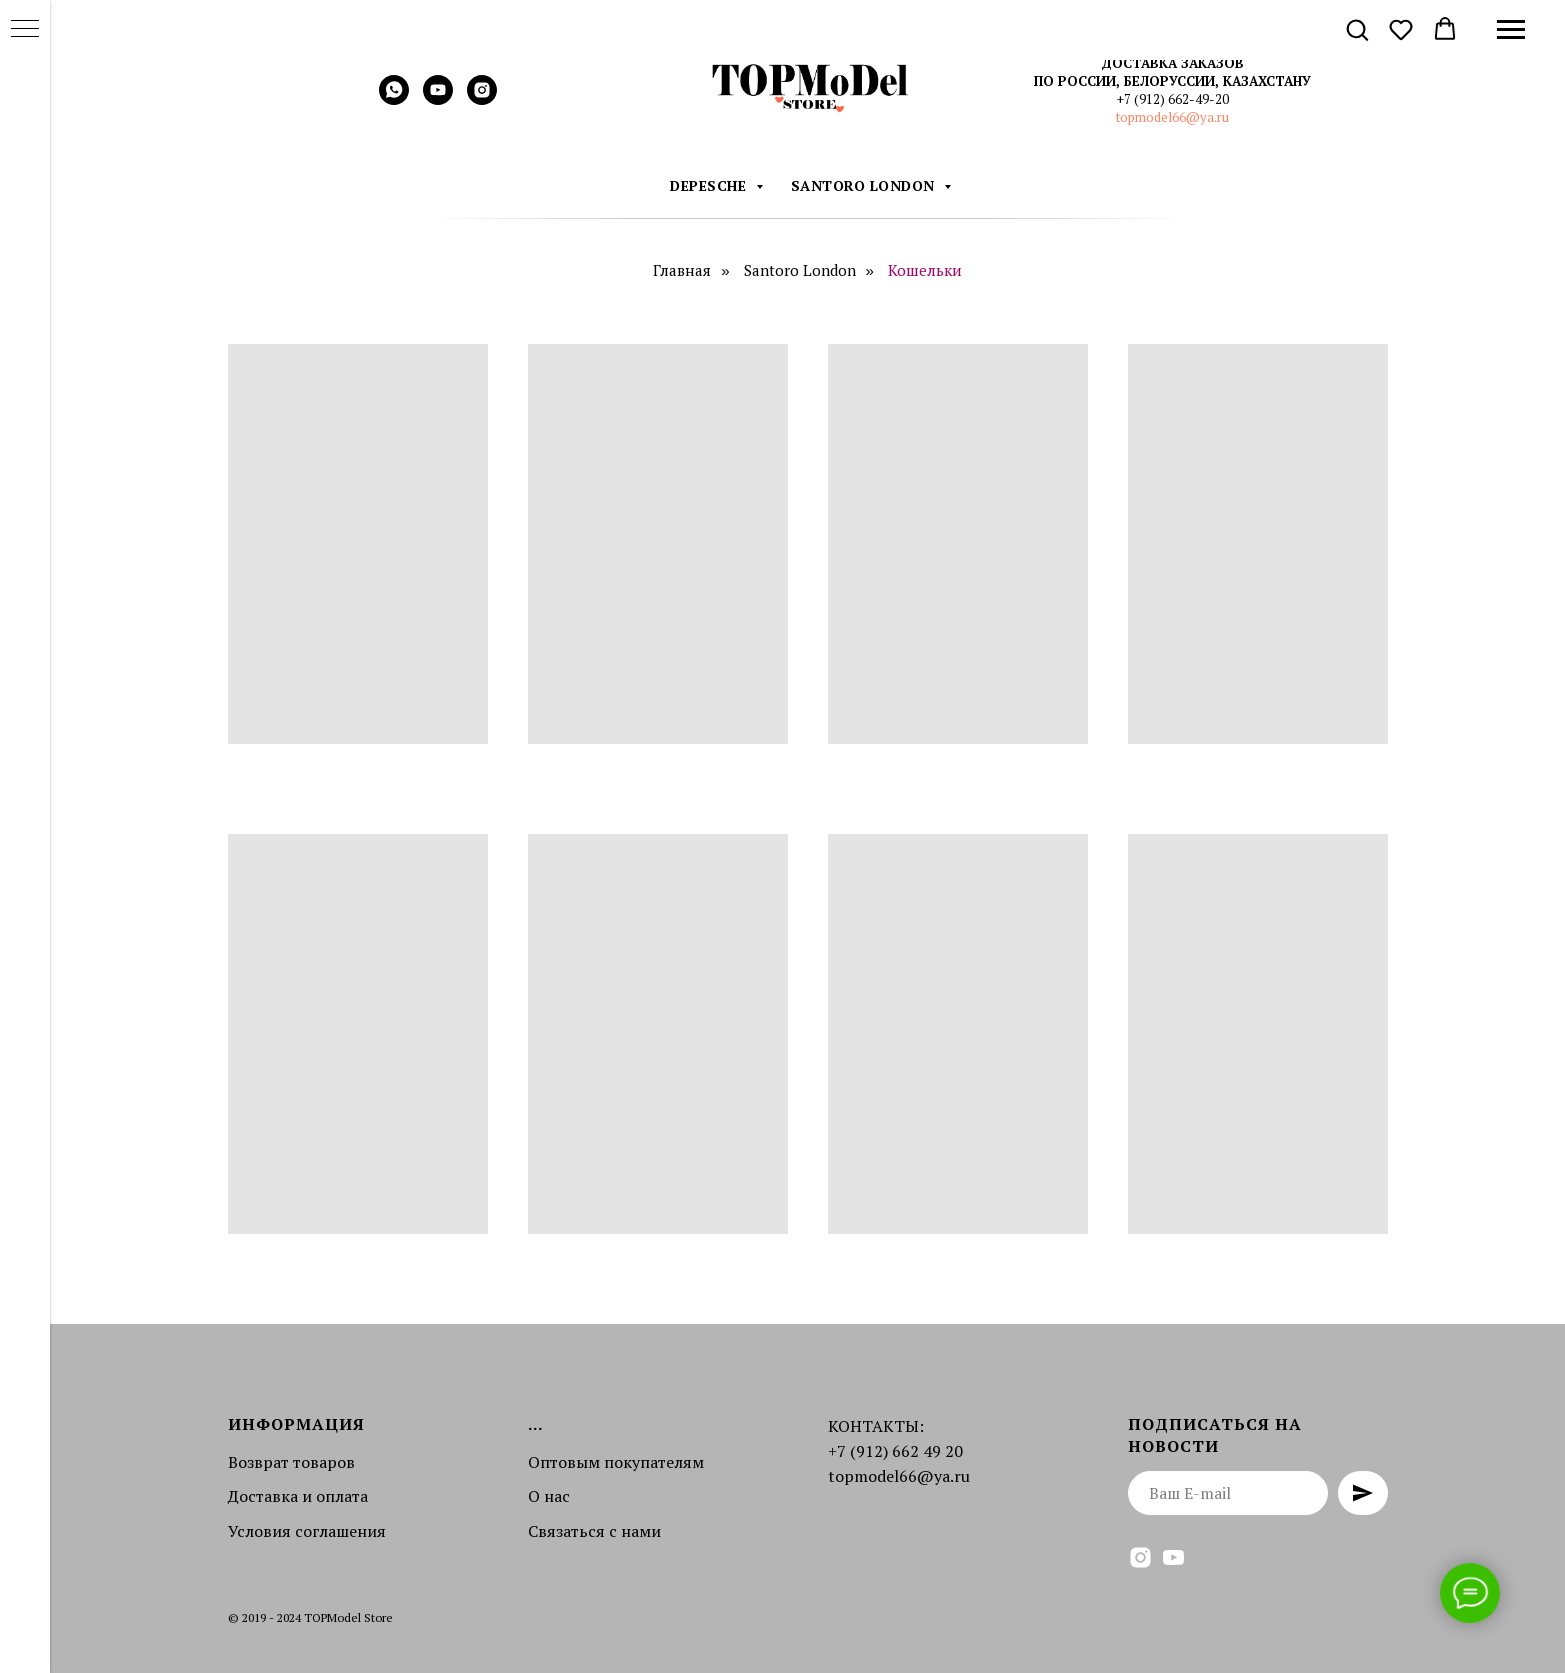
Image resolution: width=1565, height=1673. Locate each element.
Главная (682, 270)
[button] (1357, 29)
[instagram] (482, 99)
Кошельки (925, 270)
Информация (296, 1424)
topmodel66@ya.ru (1172, 117)
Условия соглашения (307, 1531)
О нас (549, 1496)
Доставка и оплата (298, 1496)
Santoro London (865, 185)
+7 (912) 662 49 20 (895, 1451)
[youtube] (438, 99)
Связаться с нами (594, 1531)
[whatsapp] (394, 99)
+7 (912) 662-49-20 (1173, 99)
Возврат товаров (291, 1462)
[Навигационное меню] (1511, 30)
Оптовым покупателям (616, 1462)
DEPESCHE (710, 185)
